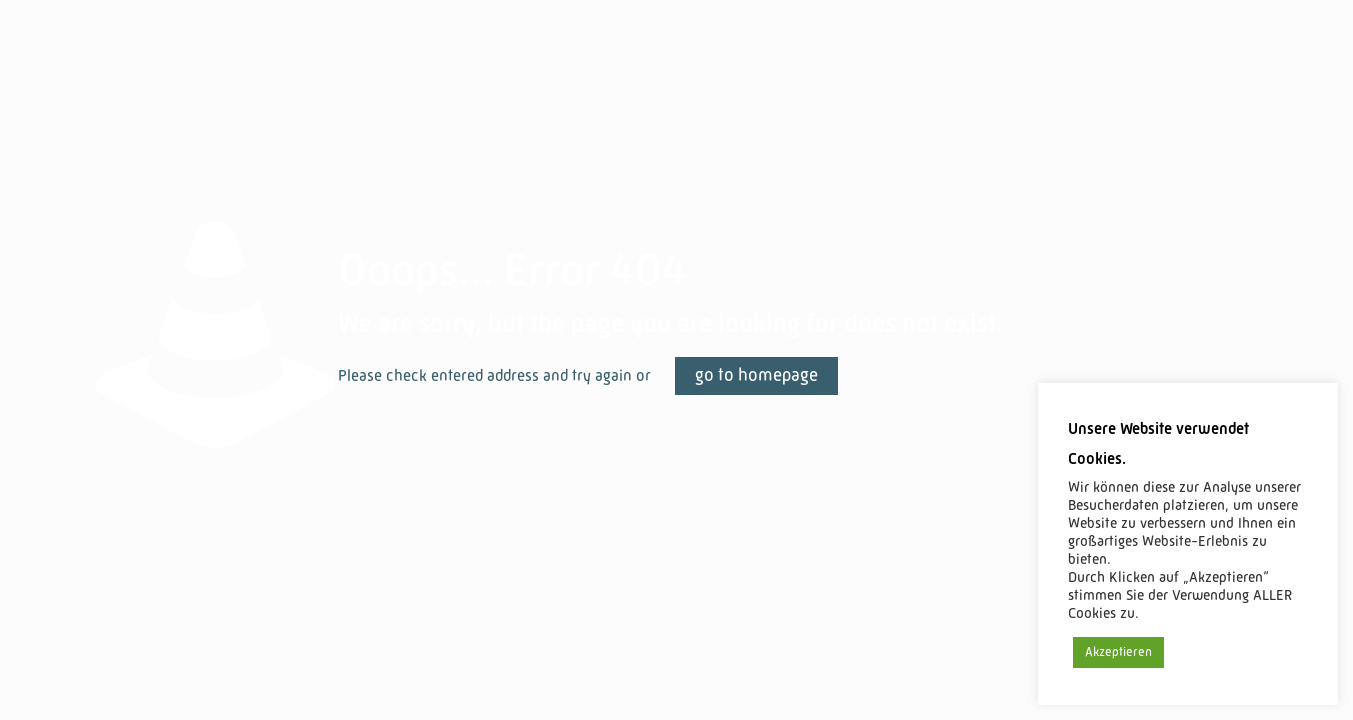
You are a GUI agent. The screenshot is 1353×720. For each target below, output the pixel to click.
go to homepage (756, 376)
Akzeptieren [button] (1118, 652)
